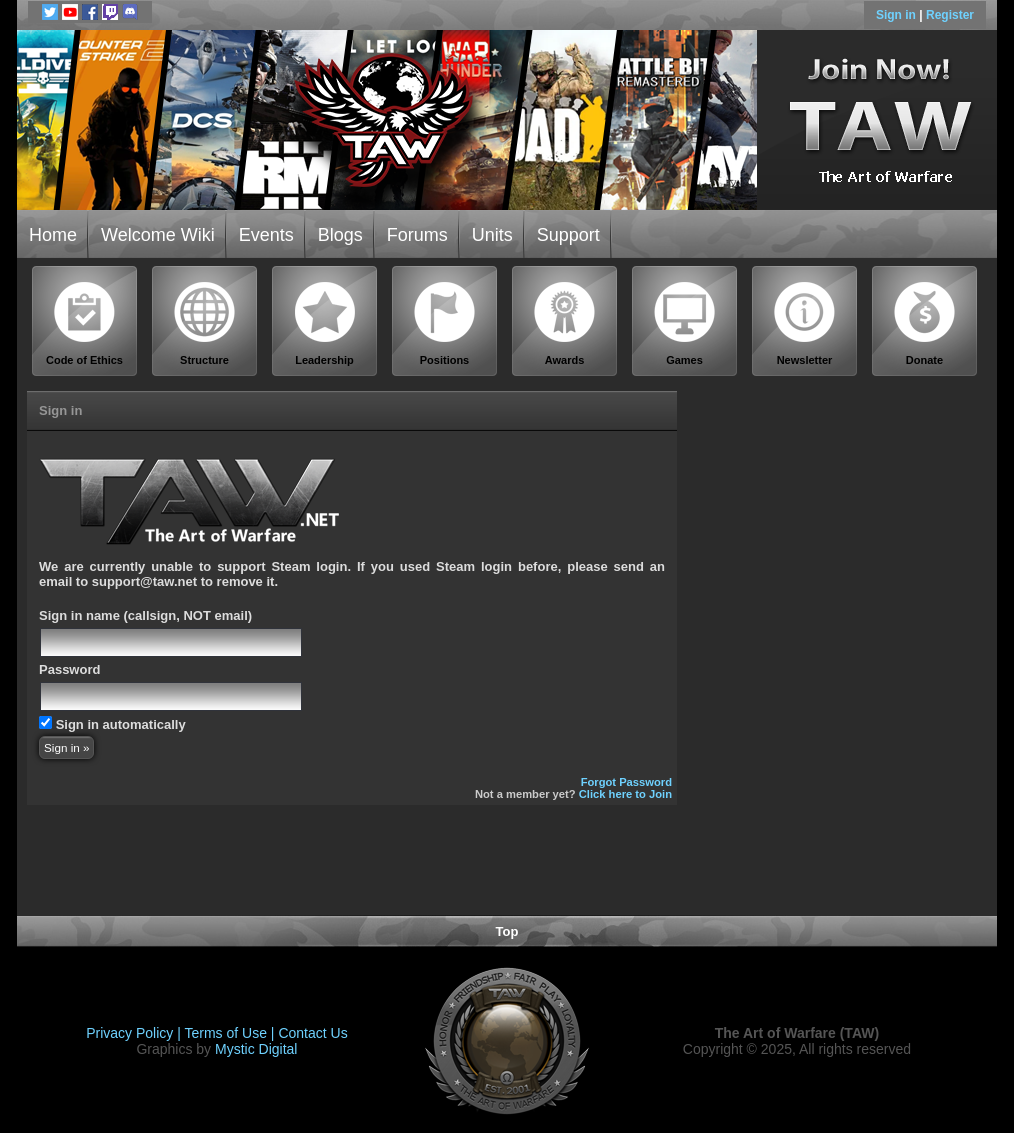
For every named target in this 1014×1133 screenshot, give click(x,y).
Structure (205, 323)
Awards (565, 323)
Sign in (897, 15)
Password (69, 669)
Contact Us (312, 1033)
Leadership (325, 323)
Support (568, 235)
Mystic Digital (256, 1049)
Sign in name (79, 615)
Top (507, 931)
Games (685, 323)
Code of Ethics (85, 323)
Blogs (340, 235)
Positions (445, 323)
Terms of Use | (232, 1033)
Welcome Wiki (158, 235)
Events (266, 235)
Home (53, 235)
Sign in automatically (121, 724)
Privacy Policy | (135, 1033)
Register (950, 15)
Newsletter (805, 323)
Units (492, 235)
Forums (417, 235)
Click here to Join (625, 794)
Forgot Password (626, 782)
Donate (925, 323)
